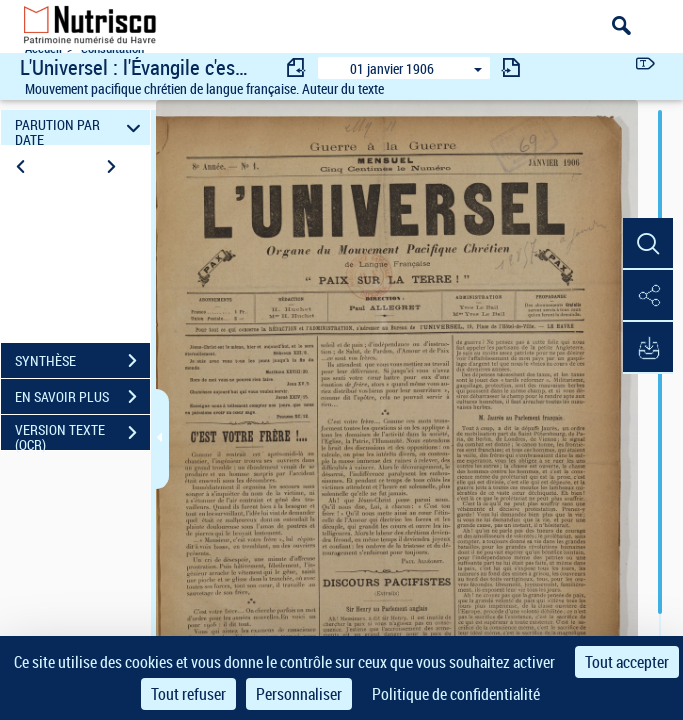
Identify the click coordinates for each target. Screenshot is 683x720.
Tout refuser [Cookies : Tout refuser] (188, 694)
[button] (648, 244)
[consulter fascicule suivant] (511, 67)
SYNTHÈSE (82, 361)
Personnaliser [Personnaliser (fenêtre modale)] (299, 694)
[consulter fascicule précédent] (297, 67)
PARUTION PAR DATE (80, 127)
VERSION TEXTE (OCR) (82, 435)
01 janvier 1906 (392, 68)
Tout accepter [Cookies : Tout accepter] (627, 662)
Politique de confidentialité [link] (456, 694)
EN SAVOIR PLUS (82, 397)
